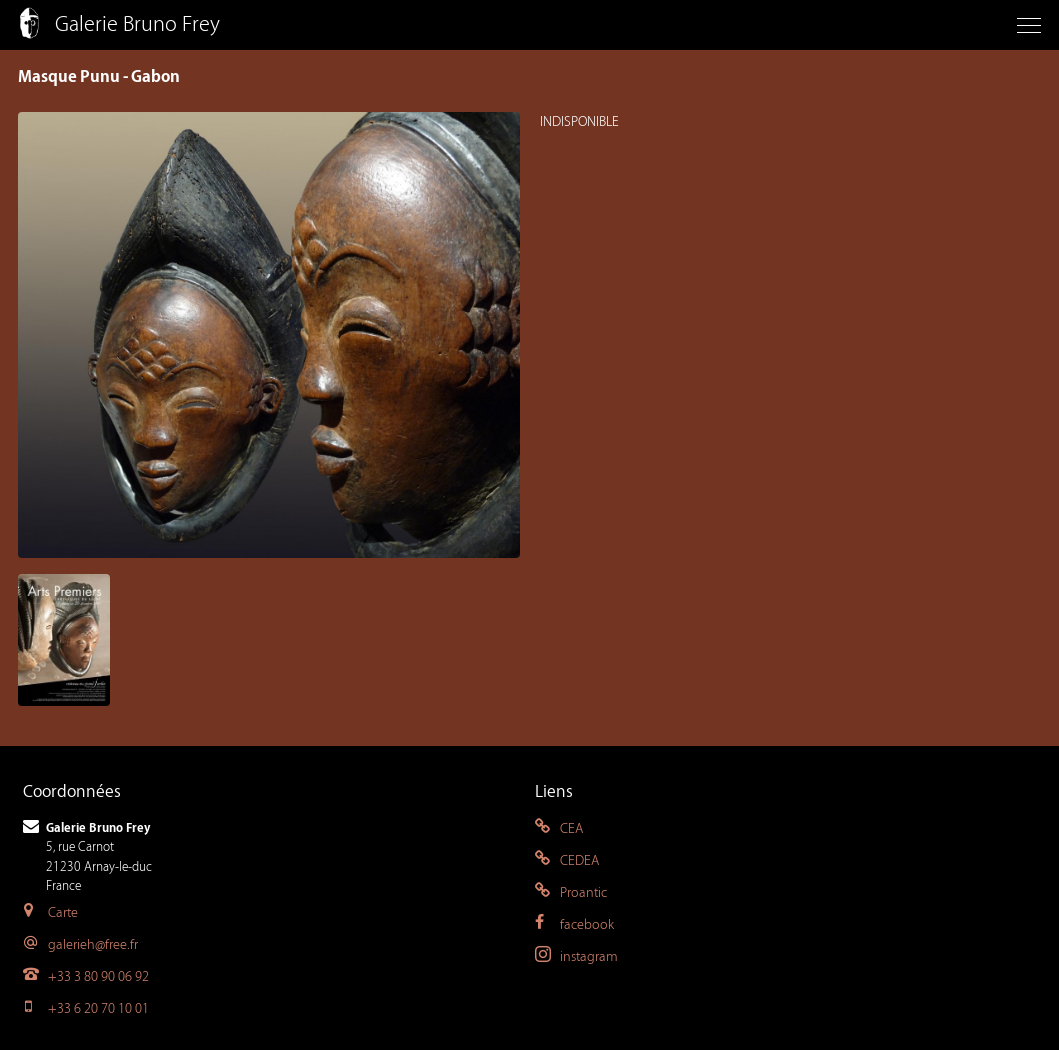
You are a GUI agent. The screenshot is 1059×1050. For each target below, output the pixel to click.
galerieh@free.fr (80, 944)
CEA (559, 828)
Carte (50, 912)
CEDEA (567, 860)
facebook (574, 924)
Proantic (571, 892)
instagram (576, 956)
